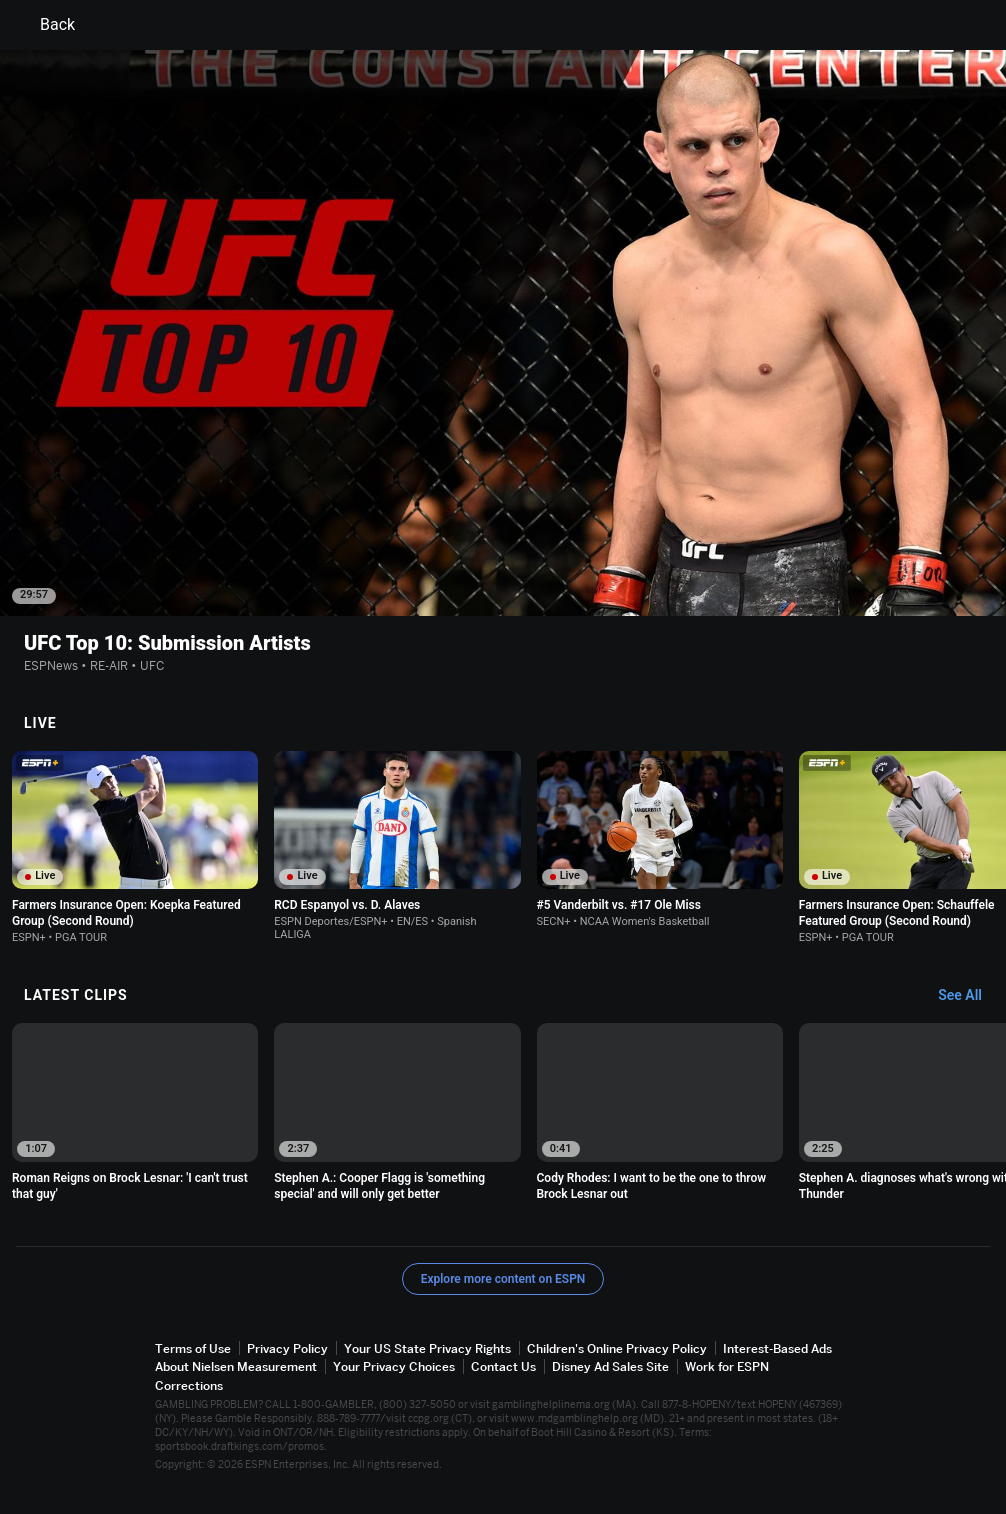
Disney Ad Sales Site (610, 1366)
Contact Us (503, 1366)
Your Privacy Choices (394, 1366)
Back (45, 25)
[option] (135, 848)
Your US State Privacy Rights (427, 1348)
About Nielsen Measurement (236, 1366)
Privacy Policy (287, 1348)
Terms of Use (193, 1348)
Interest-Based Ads (777, 1348)
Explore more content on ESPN (503, 1279)
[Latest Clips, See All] (969, 997)
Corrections (189, 1385)
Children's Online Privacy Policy (617, 1348)
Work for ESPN (727, 1366)
